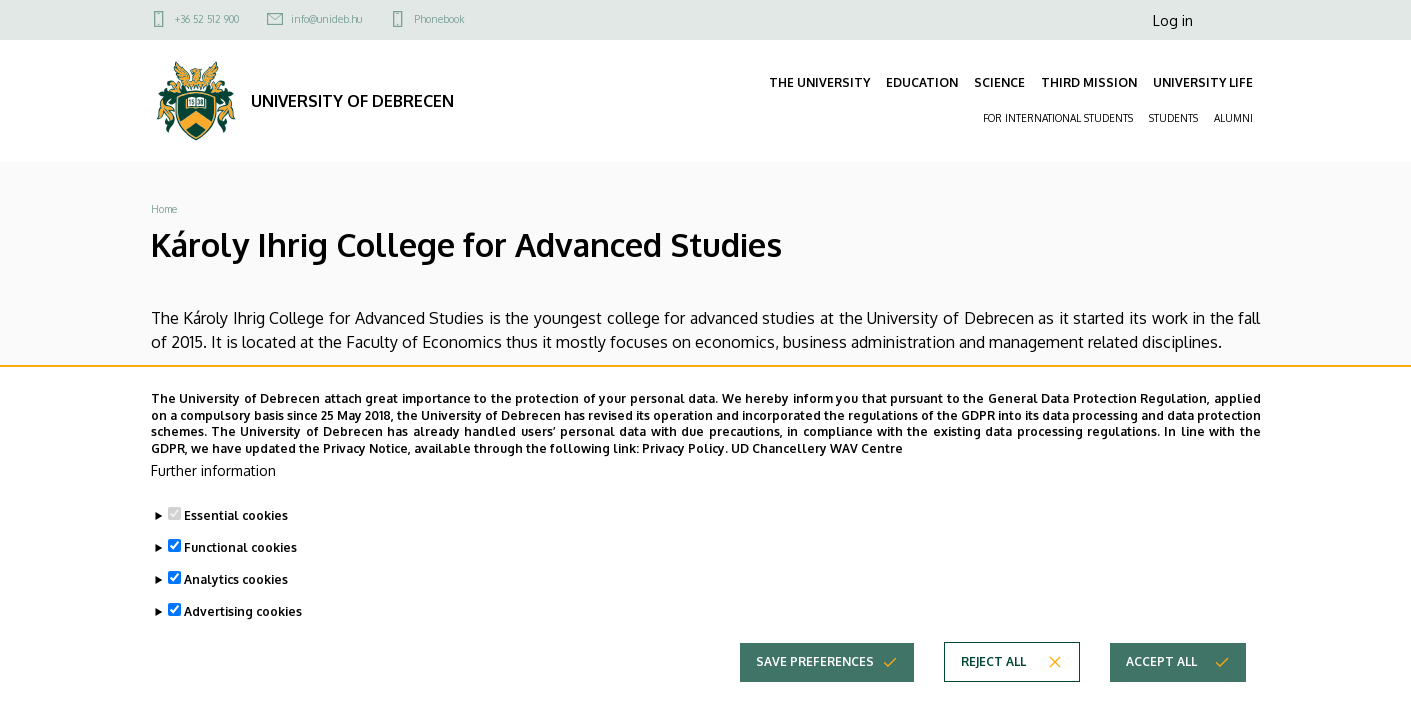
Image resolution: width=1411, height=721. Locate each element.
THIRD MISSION (1089, 82)
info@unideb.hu (326, 19)
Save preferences (815, 680)
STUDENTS (1173, 118)
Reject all (993, 680)
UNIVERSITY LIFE (1203, 82)
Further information (213, 489)
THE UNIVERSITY (819, 82)
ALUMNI (1233, 118)
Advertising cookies (243, 630)
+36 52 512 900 (207, 19)
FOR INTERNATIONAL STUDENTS (1058, 118)
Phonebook (439, 19)
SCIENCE (999, 82)
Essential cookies (236, 534)
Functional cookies (240, 566)
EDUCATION (922, 82)
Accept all (1161, 680)
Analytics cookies (236, 598)
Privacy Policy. (685, 467)
